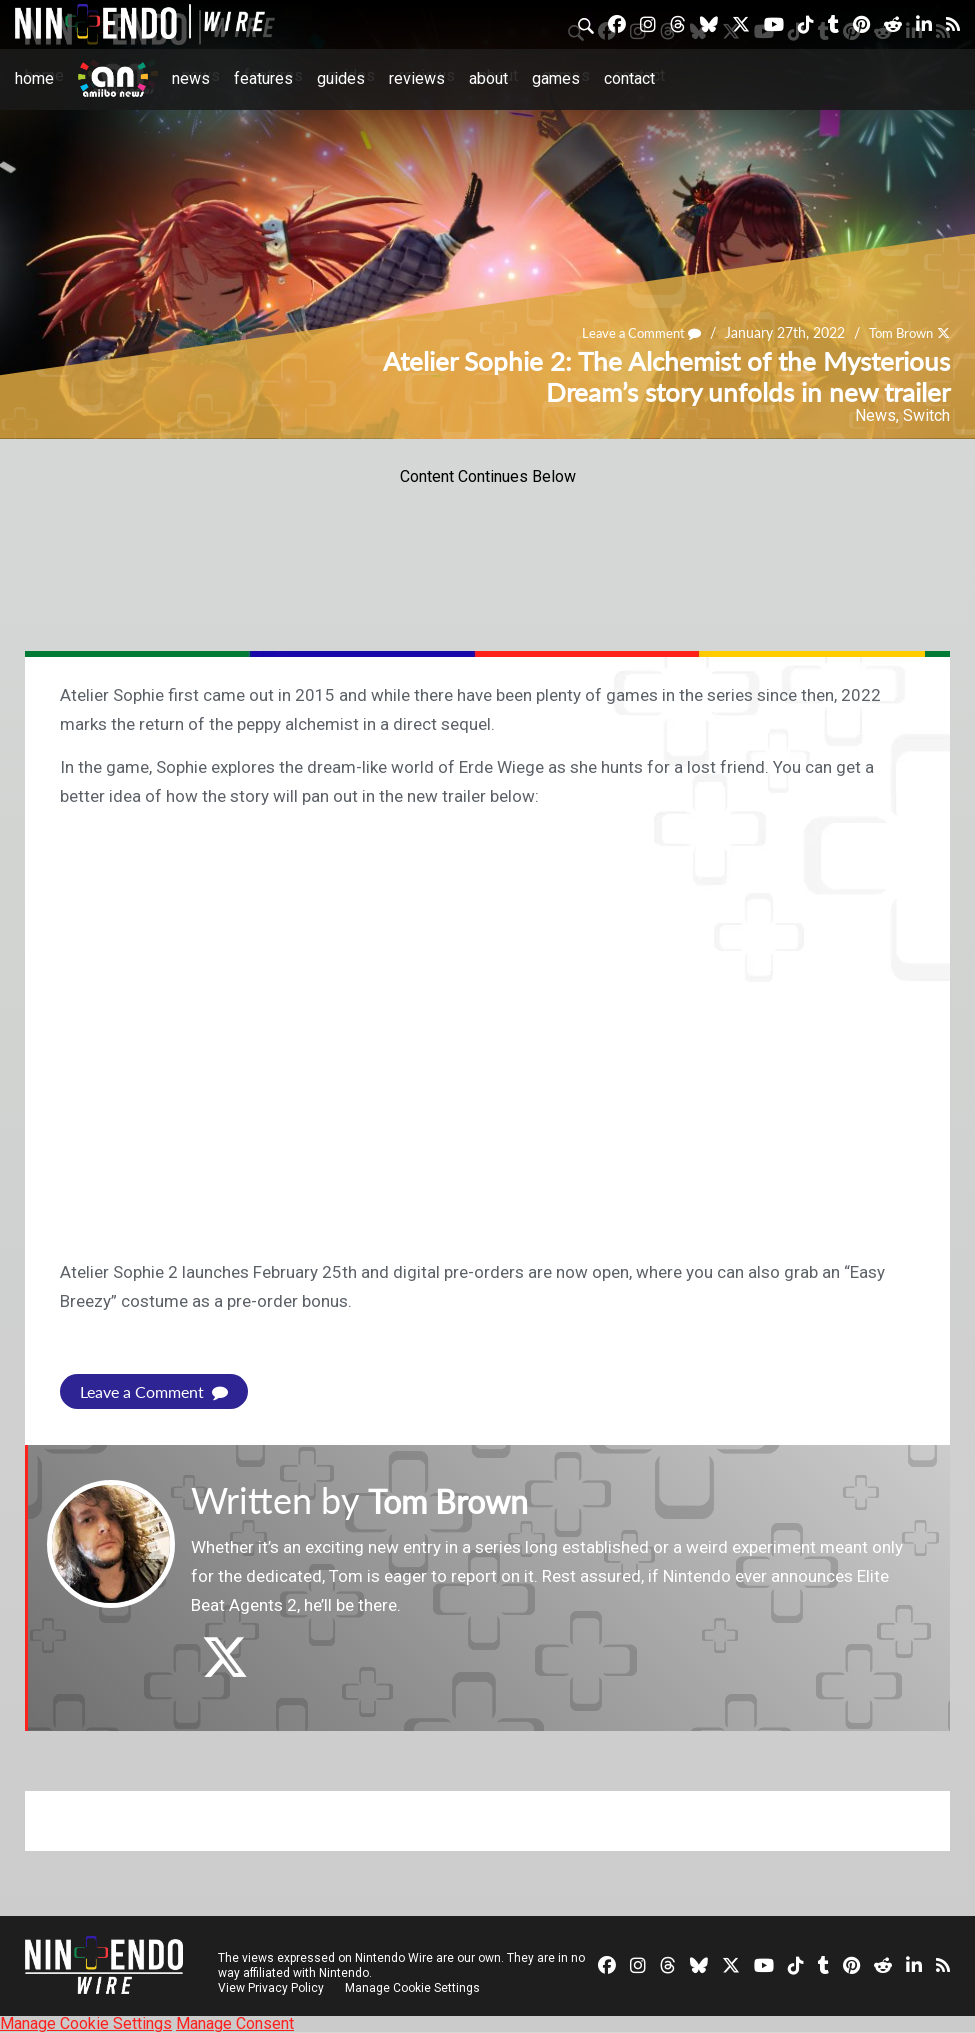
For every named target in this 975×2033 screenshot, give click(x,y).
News (191, 78)
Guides (341, 78)
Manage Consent (235, 2023)
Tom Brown (896, 332)
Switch (926, 415)
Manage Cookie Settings (414, 1988)
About (488, 78)
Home (34, 78)
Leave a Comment (629, 332)
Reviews (417, 78)
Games (556, 78)
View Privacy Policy (271, 1988)
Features (263, 78)
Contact (629, 78)
